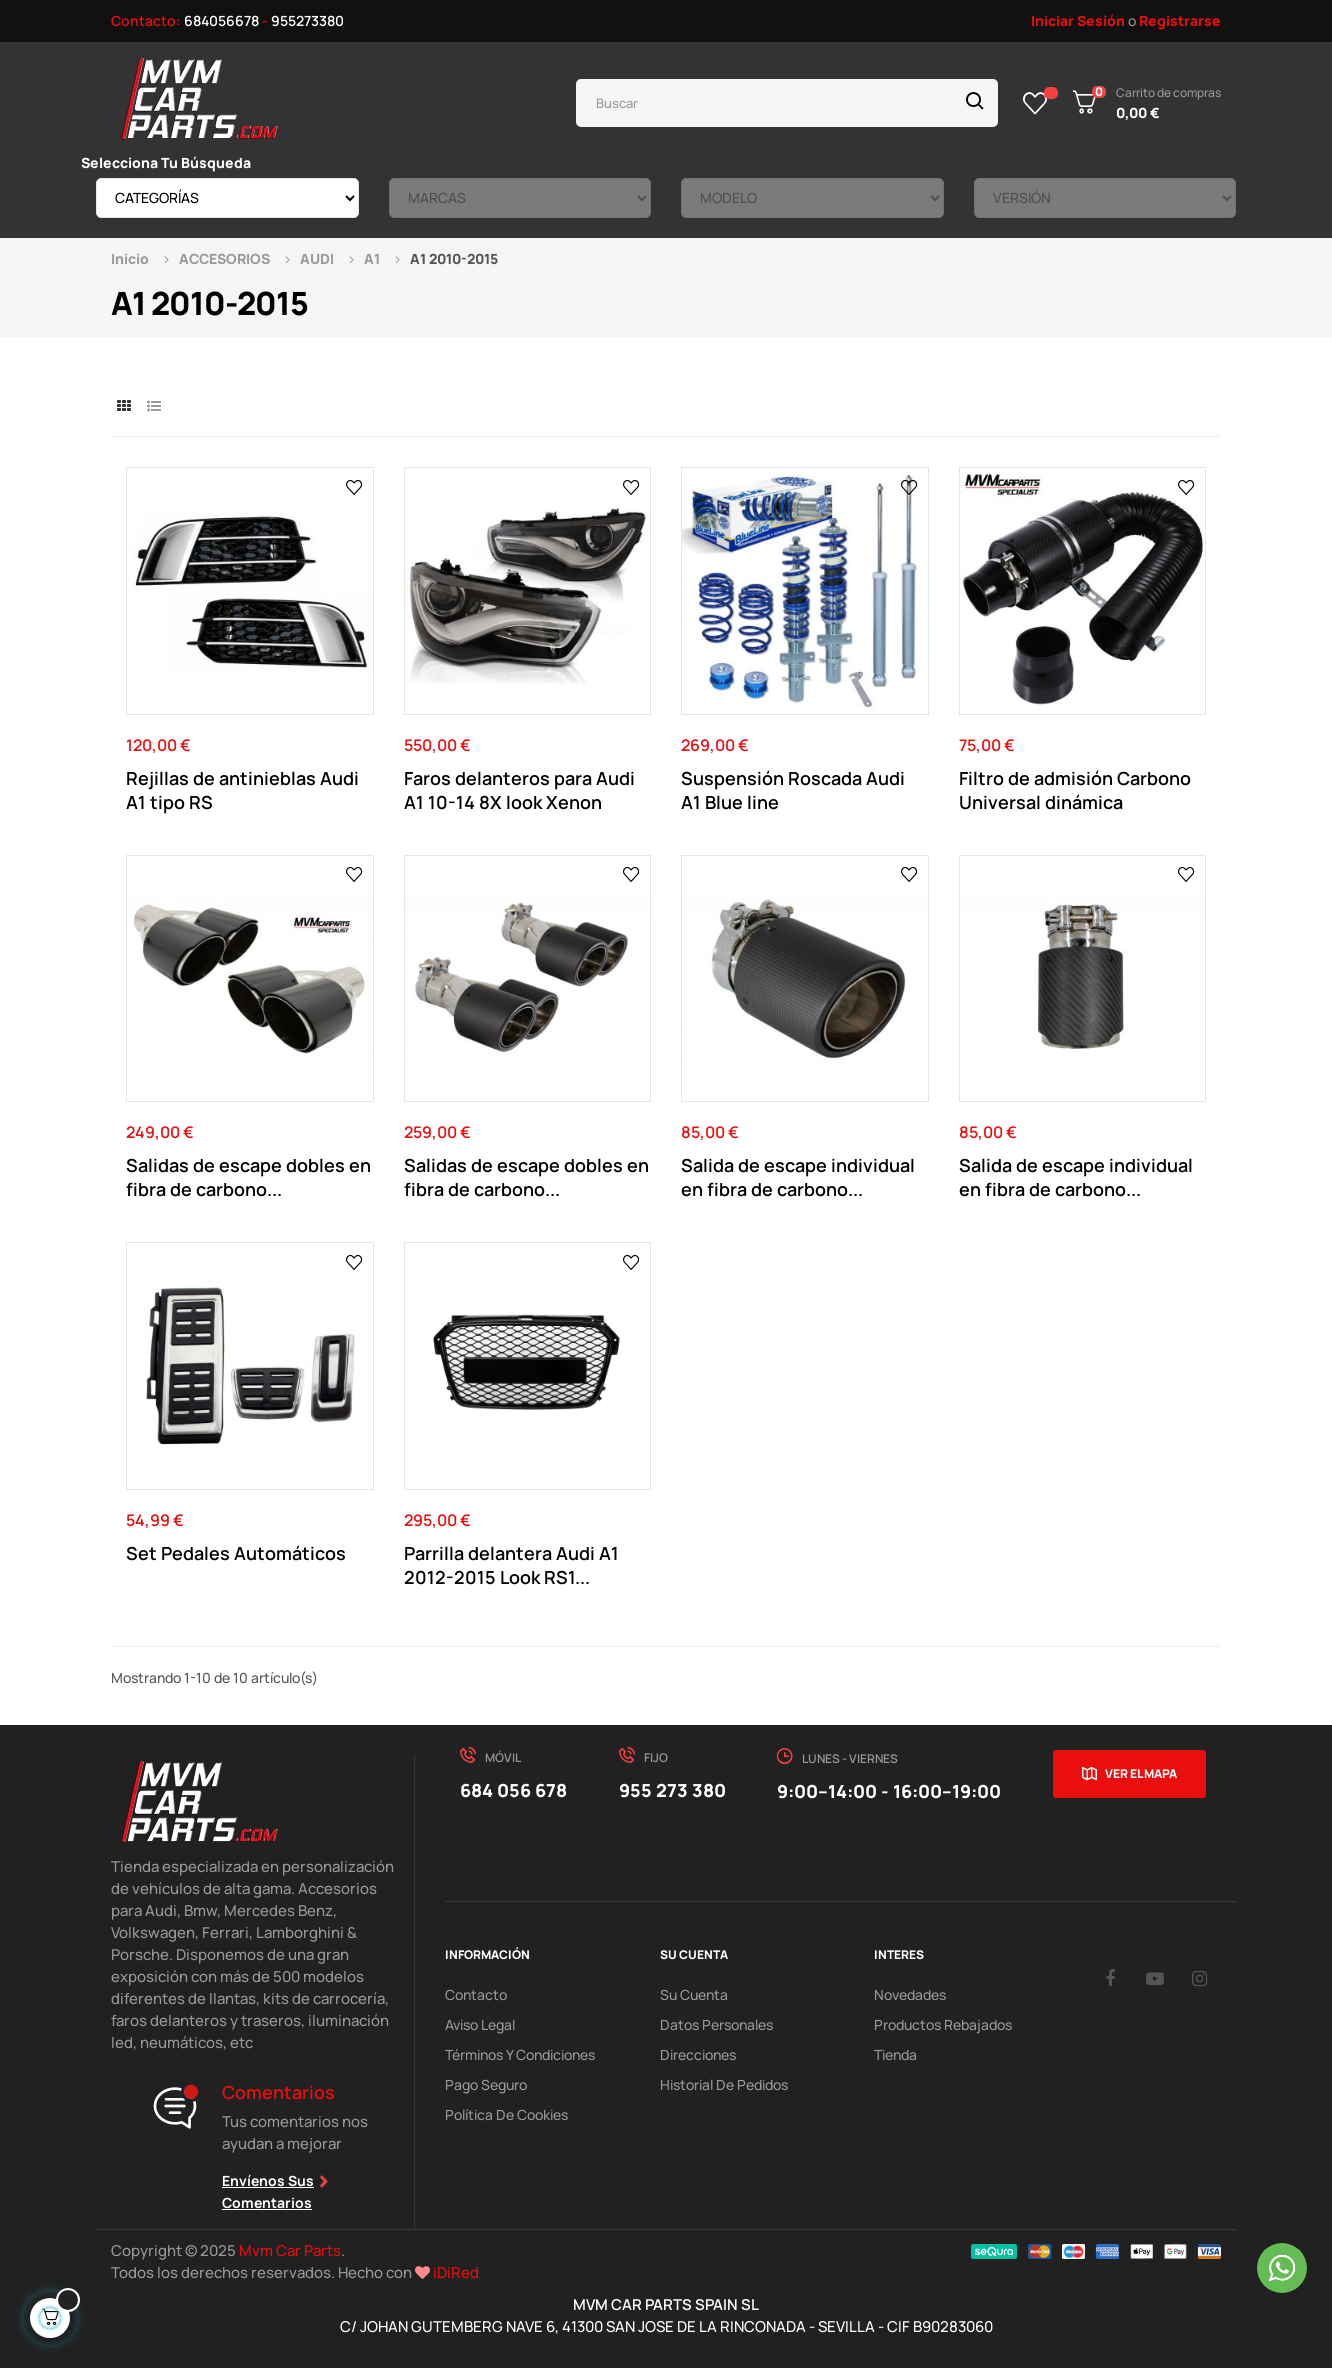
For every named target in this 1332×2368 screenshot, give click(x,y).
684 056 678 (513, 1790)
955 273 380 (672, 1790)
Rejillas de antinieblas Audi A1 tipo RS (242, 790)
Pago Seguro (486, 2084)
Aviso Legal (480, 2024)
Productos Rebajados (943, 2024)
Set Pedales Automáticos (236, 1553)
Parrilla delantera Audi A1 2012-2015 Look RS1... (511, 1565)
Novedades (910, 1994)
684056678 (221, 20)
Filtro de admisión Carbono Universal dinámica (1075, 790)
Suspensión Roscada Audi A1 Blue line (793, 790)
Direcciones (698, 2054)
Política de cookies (506, 2114)
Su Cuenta (694, 1994)
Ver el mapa (1141, 1773)
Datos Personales (716, 2024)
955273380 (307, 20)
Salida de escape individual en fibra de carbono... (798, 1177)
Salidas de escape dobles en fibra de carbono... (248, 1177)
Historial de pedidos (724, 2084)
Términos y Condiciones (520, 2054)
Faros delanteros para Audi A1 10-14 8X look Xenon (519, 790)
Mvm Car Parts (290, 2250)
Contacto (476, 1994)
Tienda (895, 2054)
